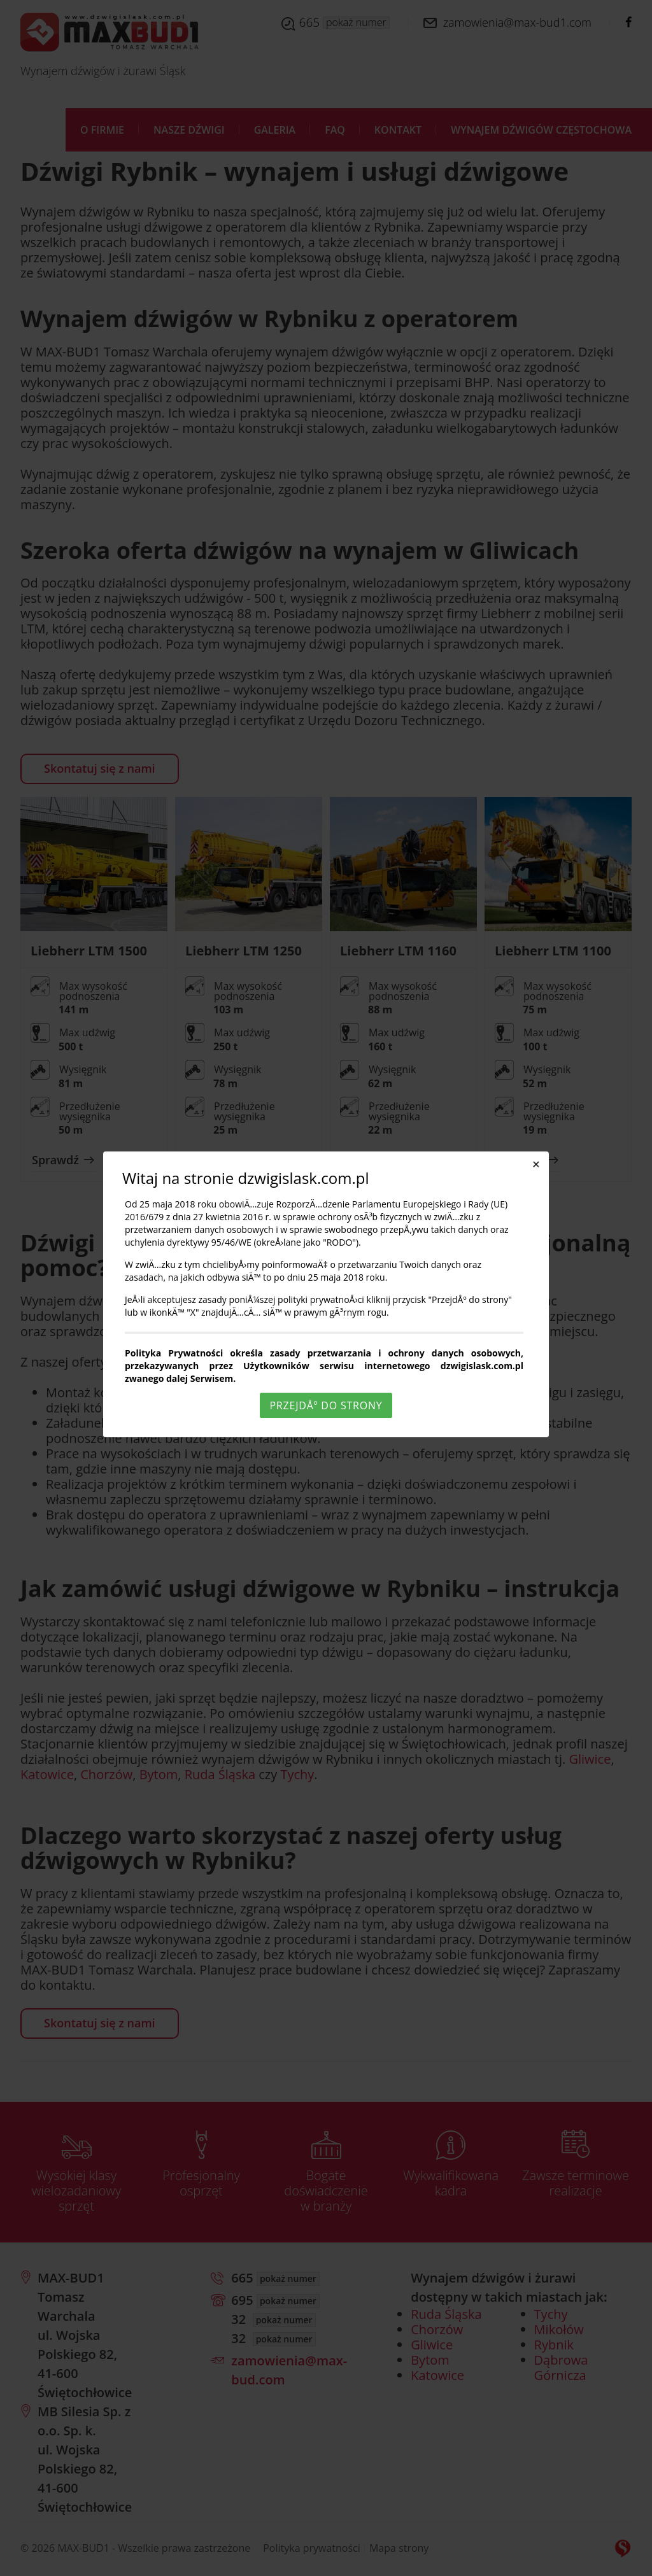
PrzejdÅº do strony (325, 1405)
